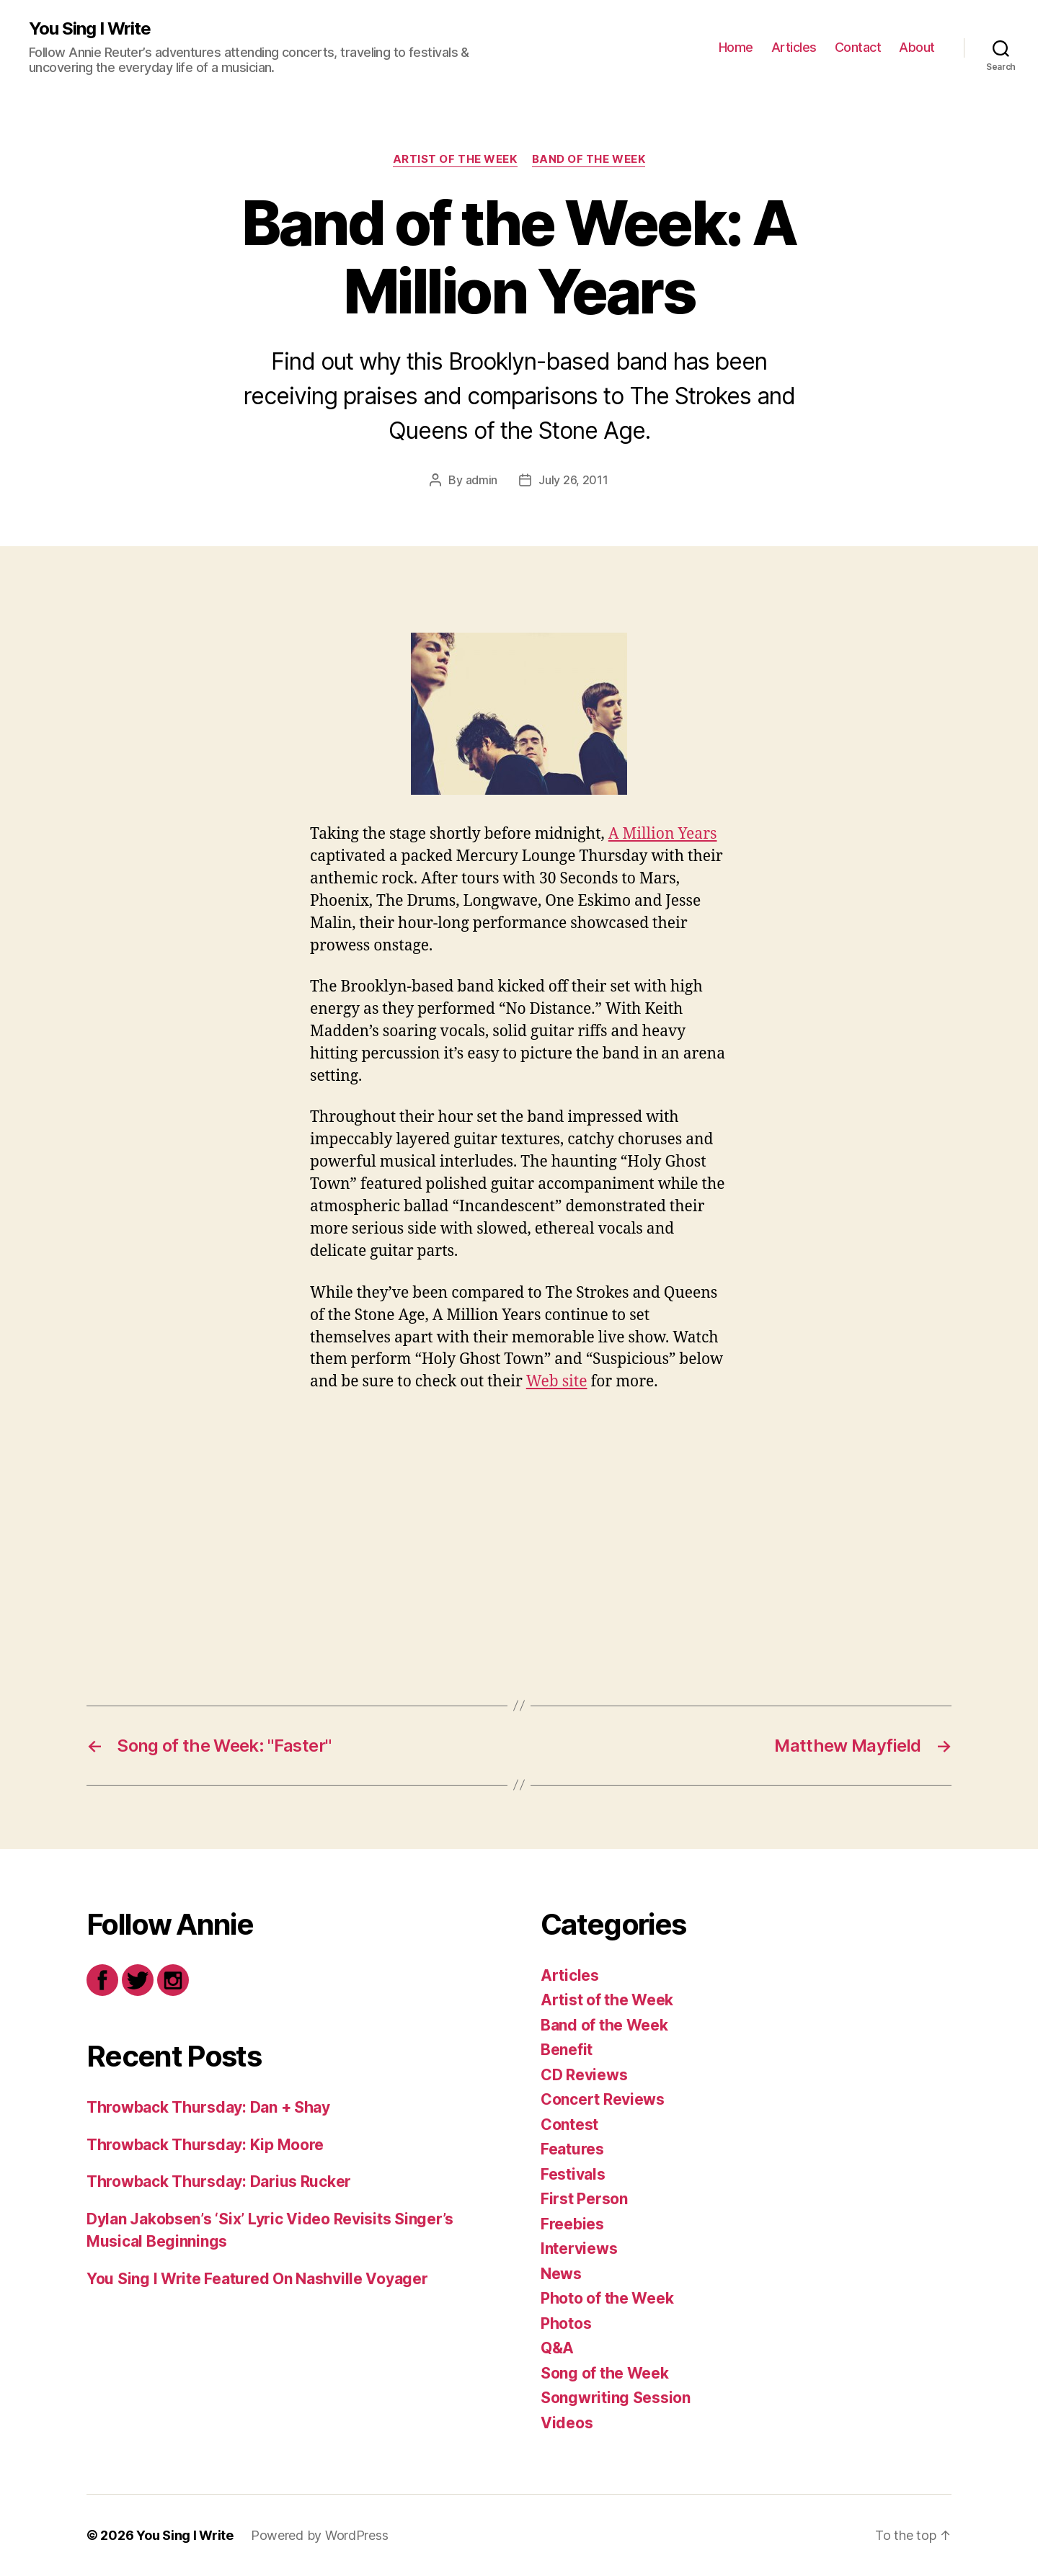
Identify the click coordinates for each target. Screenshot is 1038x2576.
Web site (556, 1381)
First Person (584, 2199)
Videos (567, 2423)
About (917, 47)
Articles (794, 47)
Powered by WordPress (320, 2535)
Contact (858, 47)
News (561, 2274)
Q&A (557, 2348)
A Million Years (662, 834)
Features (572, 2149)
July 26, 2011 (573, 480)
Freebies (572, 2224)
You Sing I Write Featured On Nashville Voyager (257, 2279)
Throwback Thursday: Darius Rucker (218, 2181)
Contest (569, 2125)
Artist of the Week (455, 159)
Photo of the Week (607, 2298)
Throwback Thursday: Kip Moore (205, 2145)
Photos (566, 2323)
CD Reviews (584, 2075)
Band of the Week (589, 159)
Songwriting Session (616, 2398)
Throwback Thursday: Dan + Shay (208, 2107)
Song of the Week (605, 2373)
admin (482, 480)
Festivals (573, 2174)
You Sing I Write (90, 28)
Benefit (567, 2050)
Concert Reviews (603, 2099)
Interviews (579, 2248)
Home (736, 47)
